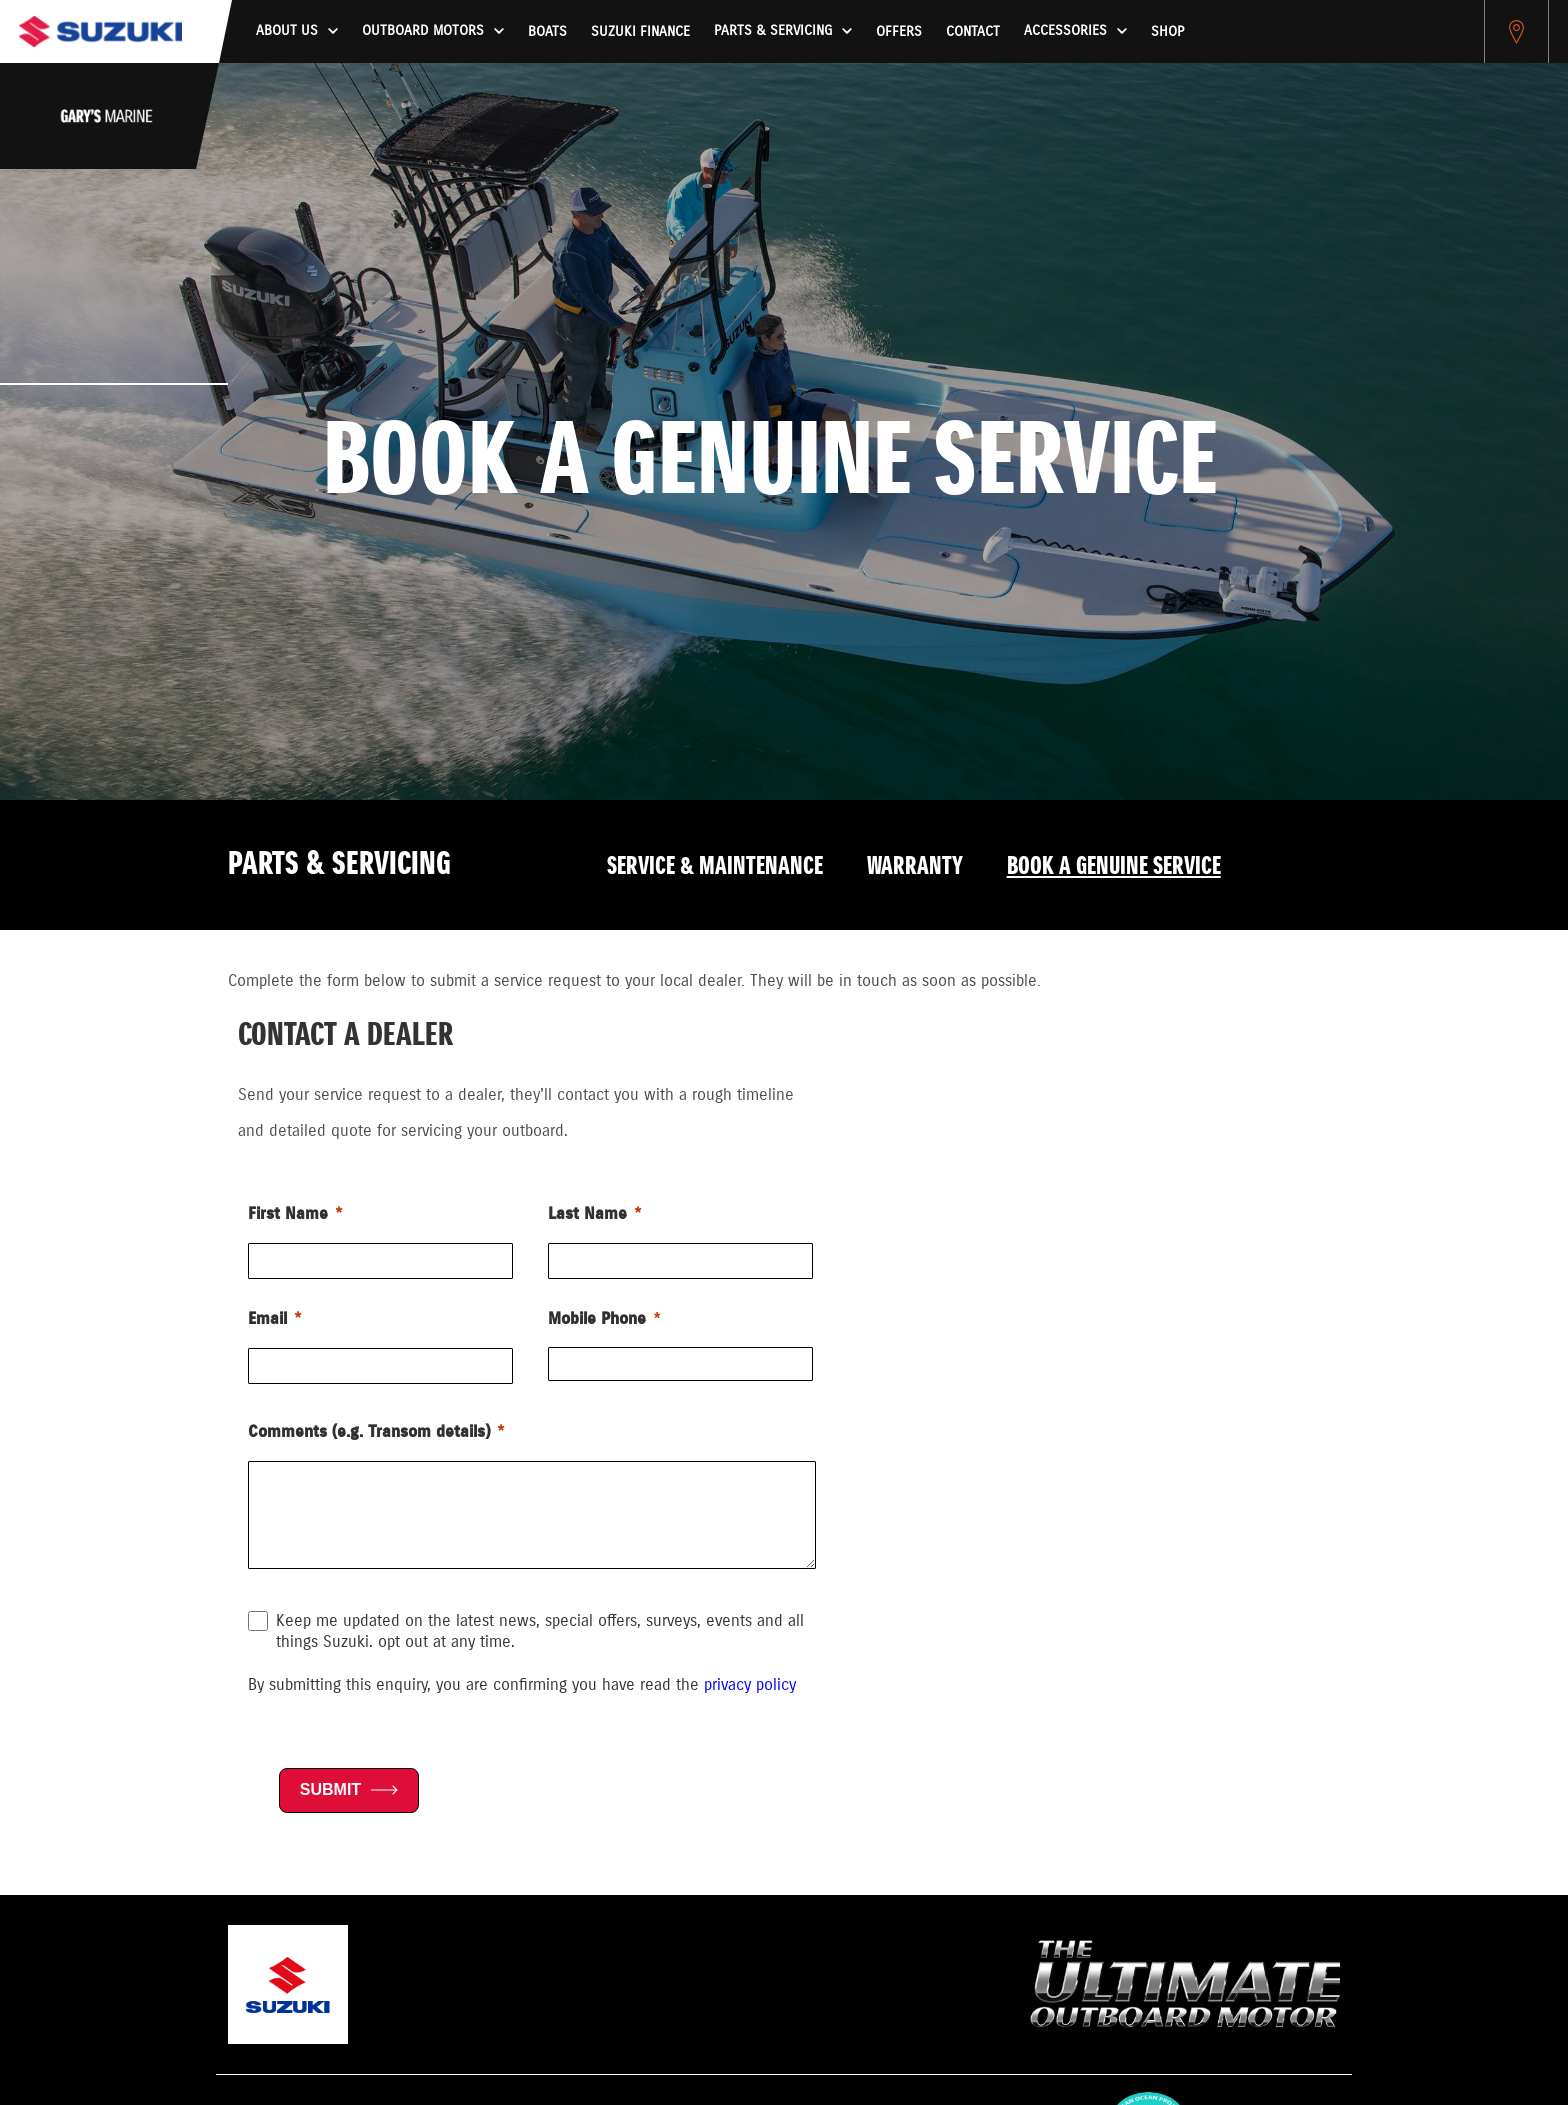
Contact (973, 32)
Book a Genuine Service (1114, 867)
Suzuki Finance (640, 32)
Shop (1167, 32)
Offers (899, 32)
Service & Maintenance (715, 867)
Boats (547, 32)
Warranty (915, 867)
